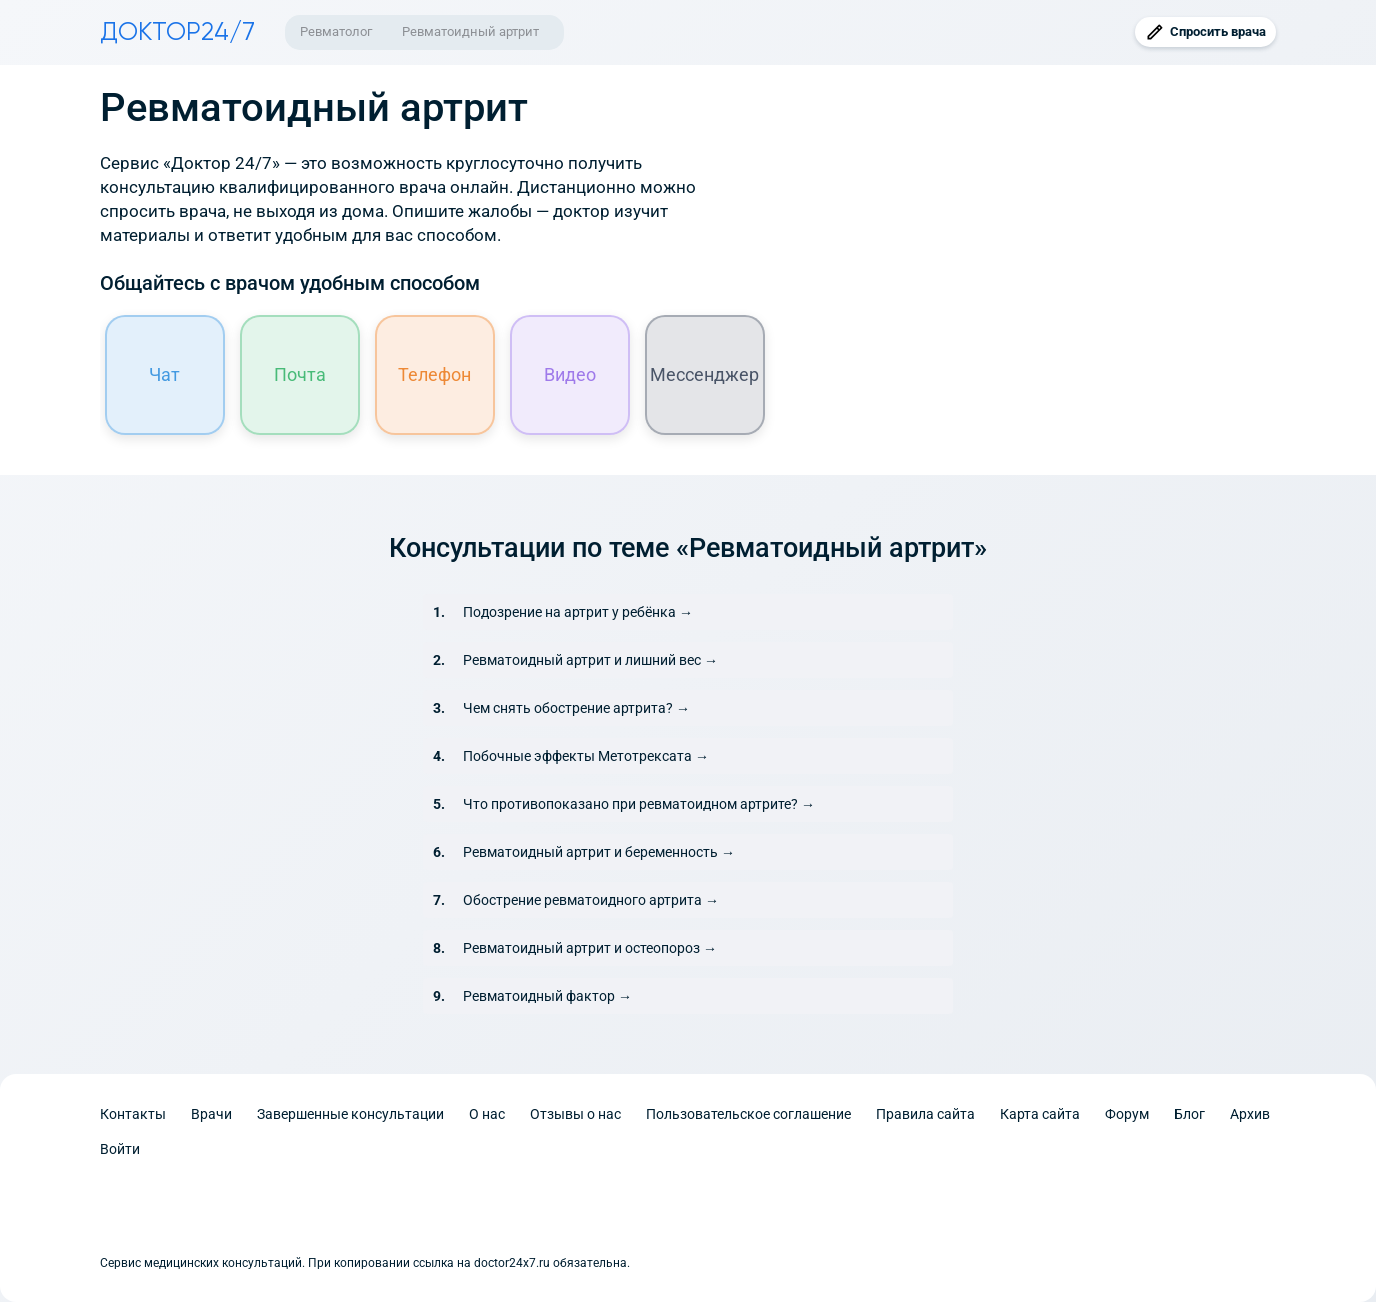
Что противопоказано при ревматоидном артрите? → (639, 804)
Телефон (435, 374)
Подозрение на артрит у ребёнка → (578, 612)
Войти (120, 1149)
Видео (570, 374)
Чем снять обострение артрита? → (576, 708)
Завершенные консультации (350, 1114)
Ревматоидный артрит (470, 31)
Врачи (211, 1114)
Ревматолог (336, 31)
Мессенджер (705, 374)
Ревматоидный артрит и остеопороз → (590, 948)
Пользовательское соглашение (748, 1114)
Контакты (133, 1114)
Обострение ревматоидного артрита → (591, 900)
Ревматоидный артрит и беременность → (599, 852)
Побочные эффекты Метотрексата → (586, 756)
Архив (1250, 1114)
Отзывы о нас (575, 1114)
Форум (1127, 1114)
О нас (487, 1114)
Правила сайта (925, 1114)
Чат (165, 374)
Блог (1189, 1114)
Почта (300, 374)
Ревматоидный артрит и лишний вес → (590, 660)
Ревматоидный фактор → (547, 996)
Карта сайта (1040, 1114)
